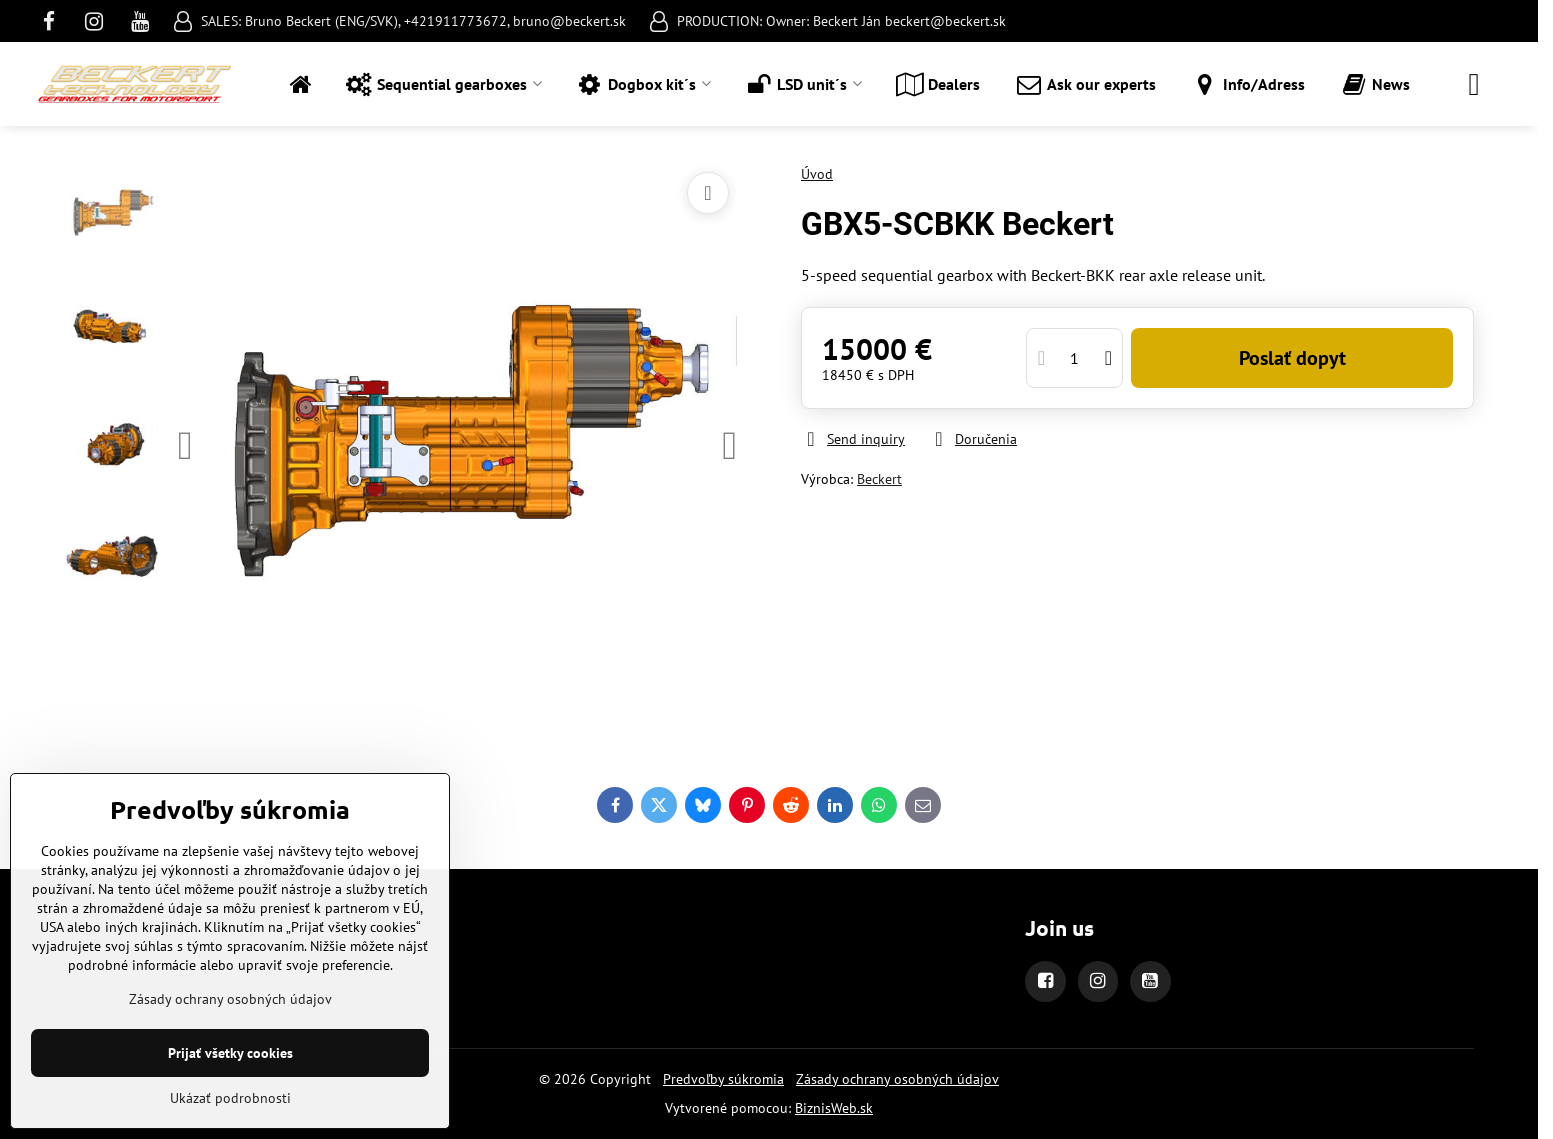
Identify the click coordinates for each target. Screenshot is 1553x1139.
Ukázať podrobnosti (230, 1098)
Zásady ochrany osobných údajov (897, 1079)
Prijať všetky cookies (230, 1053)
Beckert (879, 479)
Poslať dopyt (1292, 358)
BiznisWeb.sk (834, 1108)
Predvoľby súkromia (723, 1079)
